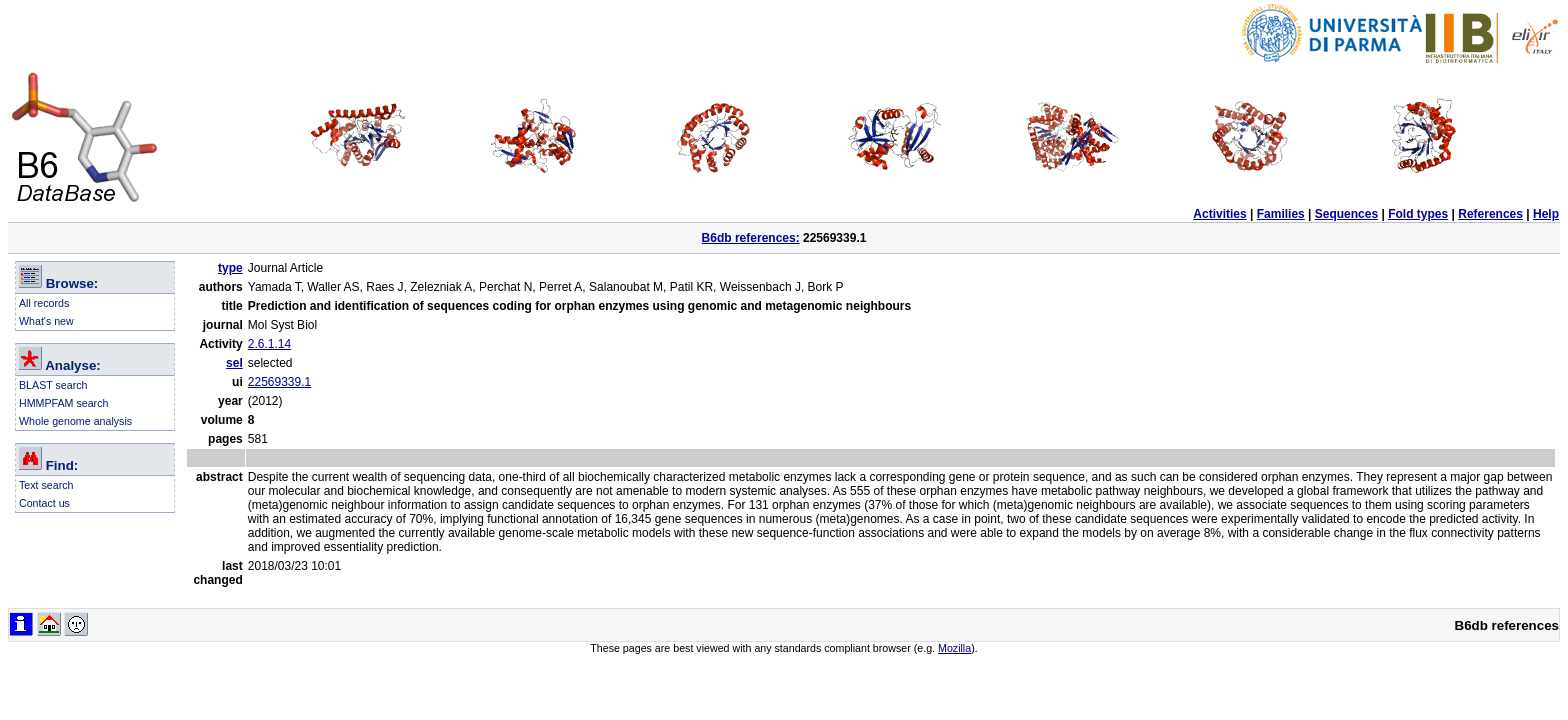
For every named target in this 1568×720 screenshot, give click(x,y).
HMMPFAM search (63, 403)
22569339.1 (279, 382)
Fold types (1418, 214)
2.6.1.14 (269, 344)
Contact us (44, 503)
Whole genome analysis (75, 421)
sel (234, 363)
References (1490, 214)
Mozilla (954, 648)
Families (1281, 214)
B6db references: (751, 238)
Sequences (1346, 214)
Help (1546, 214)
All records (44, 303)
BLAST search (53, 385)
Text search (46, 485)
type (230, 268)
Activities (1219, 214)
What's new (46, 321)
